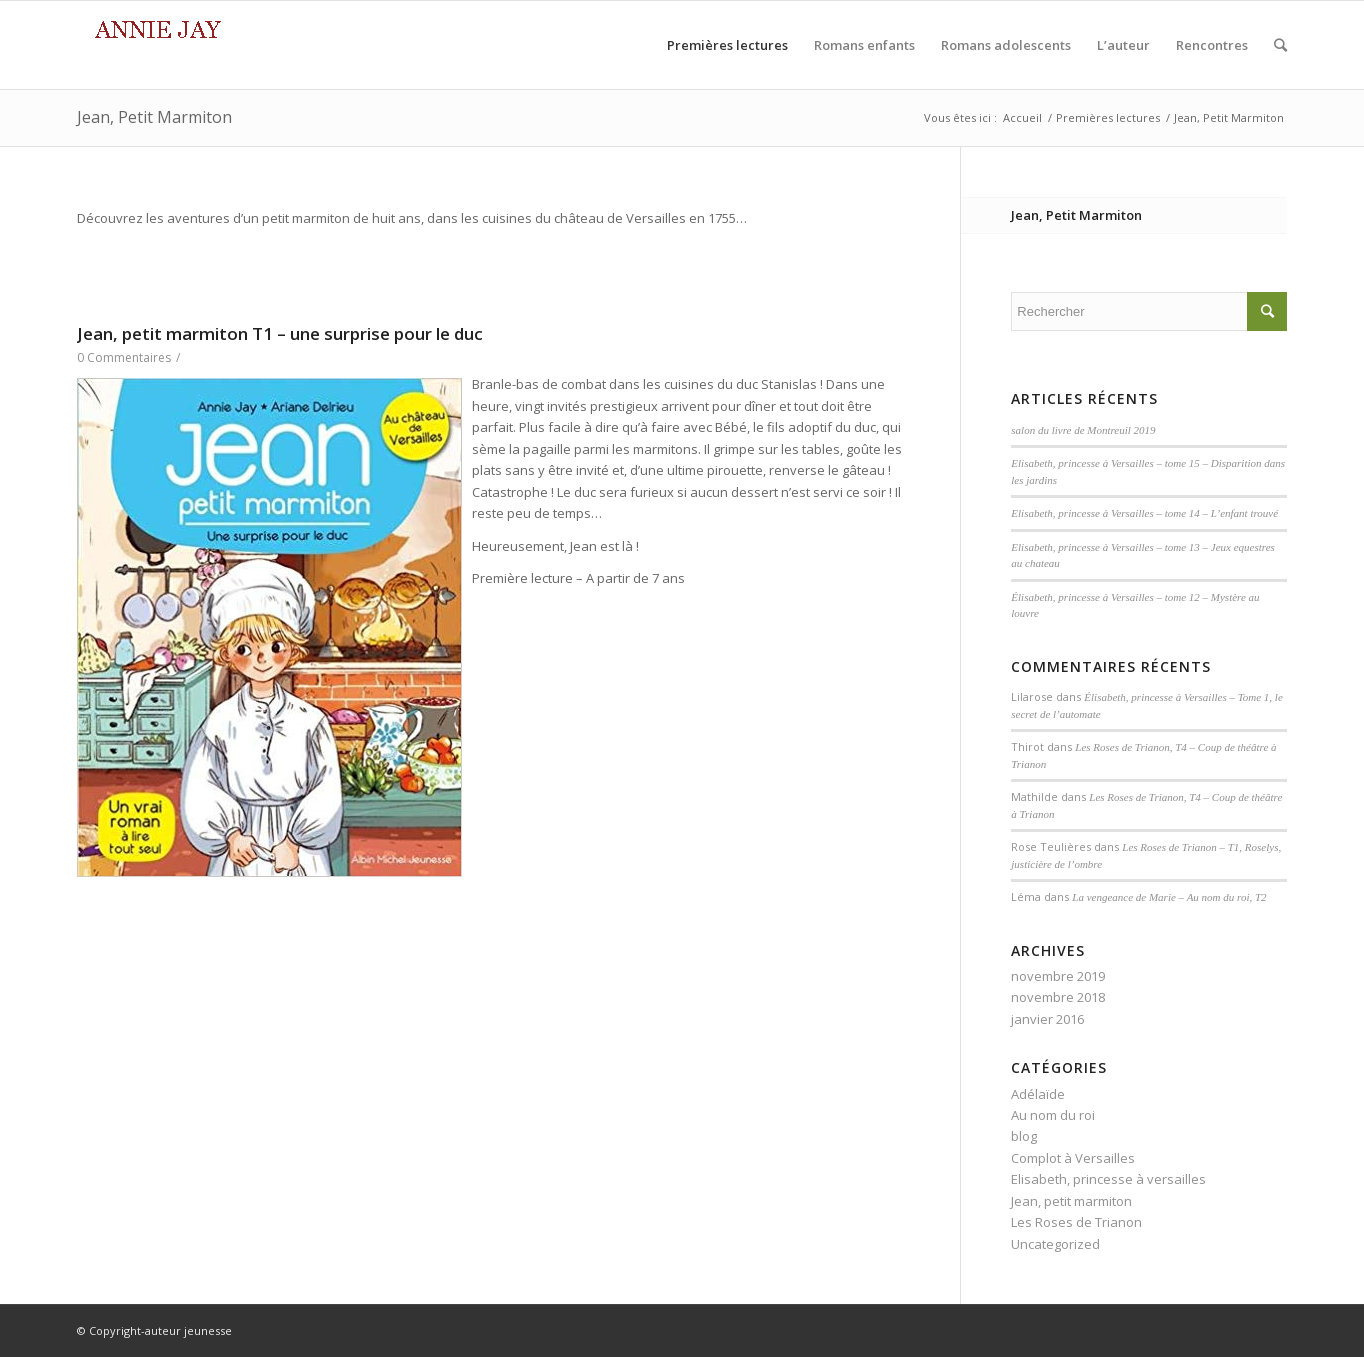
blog (1024, 1136)
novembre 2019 (1058, 976)
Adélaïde (1038, 1094)
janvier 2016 (1047, 1019)
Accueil (1022, 117)
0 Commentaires (124, 357)
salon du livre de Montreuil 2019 (1083, 430)
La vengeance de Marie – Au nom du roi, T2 (1169, 897)
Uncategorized (1055, 1244)
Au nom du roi (1053, 1115)
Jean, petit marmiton (1071, 1201)
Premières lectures (1108, 117)
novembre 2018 (1058, 997)
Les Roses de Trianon (1076, 1222)
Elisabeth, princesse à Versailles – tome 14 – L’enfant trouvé (1144, 513)
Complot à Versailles (1073, 1158)
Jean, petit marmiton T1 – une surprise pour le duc (280, 333)
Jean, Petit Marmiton (154, 117)
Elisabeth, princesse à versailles (1108, 1179)
